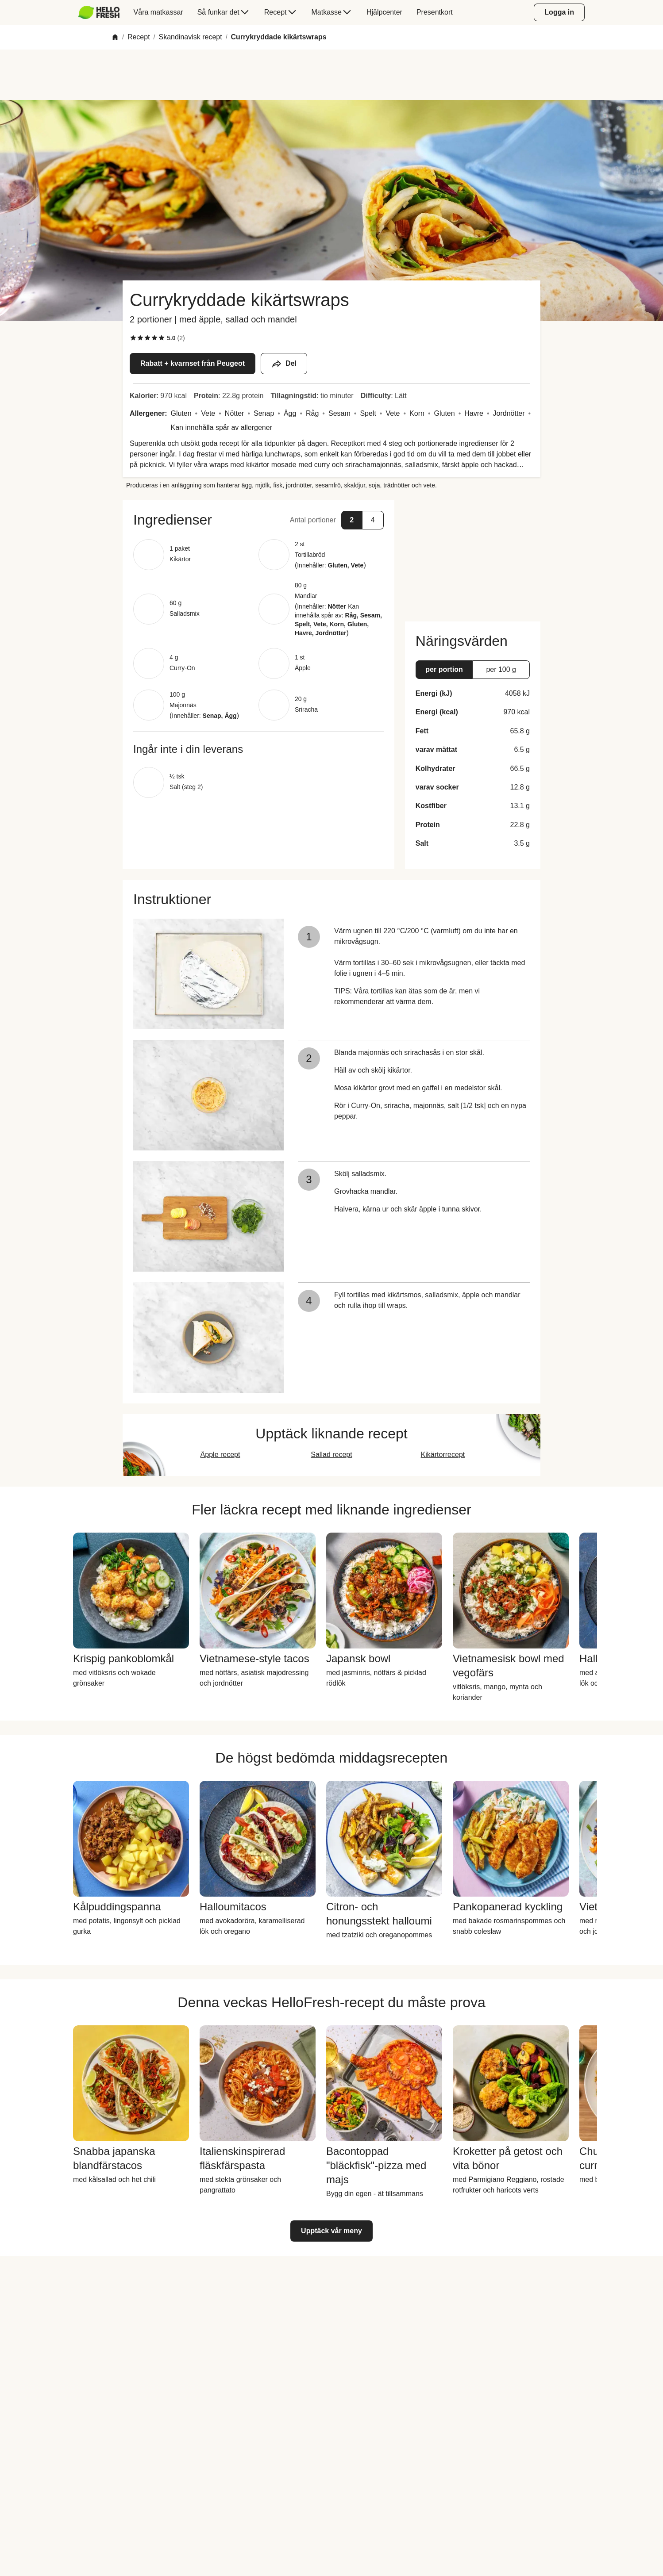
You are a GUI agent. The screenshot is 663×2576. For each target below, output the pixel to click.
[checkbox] (133, 337)
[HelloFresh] (98, 12)
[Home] (115, 37)
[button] (258, 520)
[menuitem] (102, 12)
